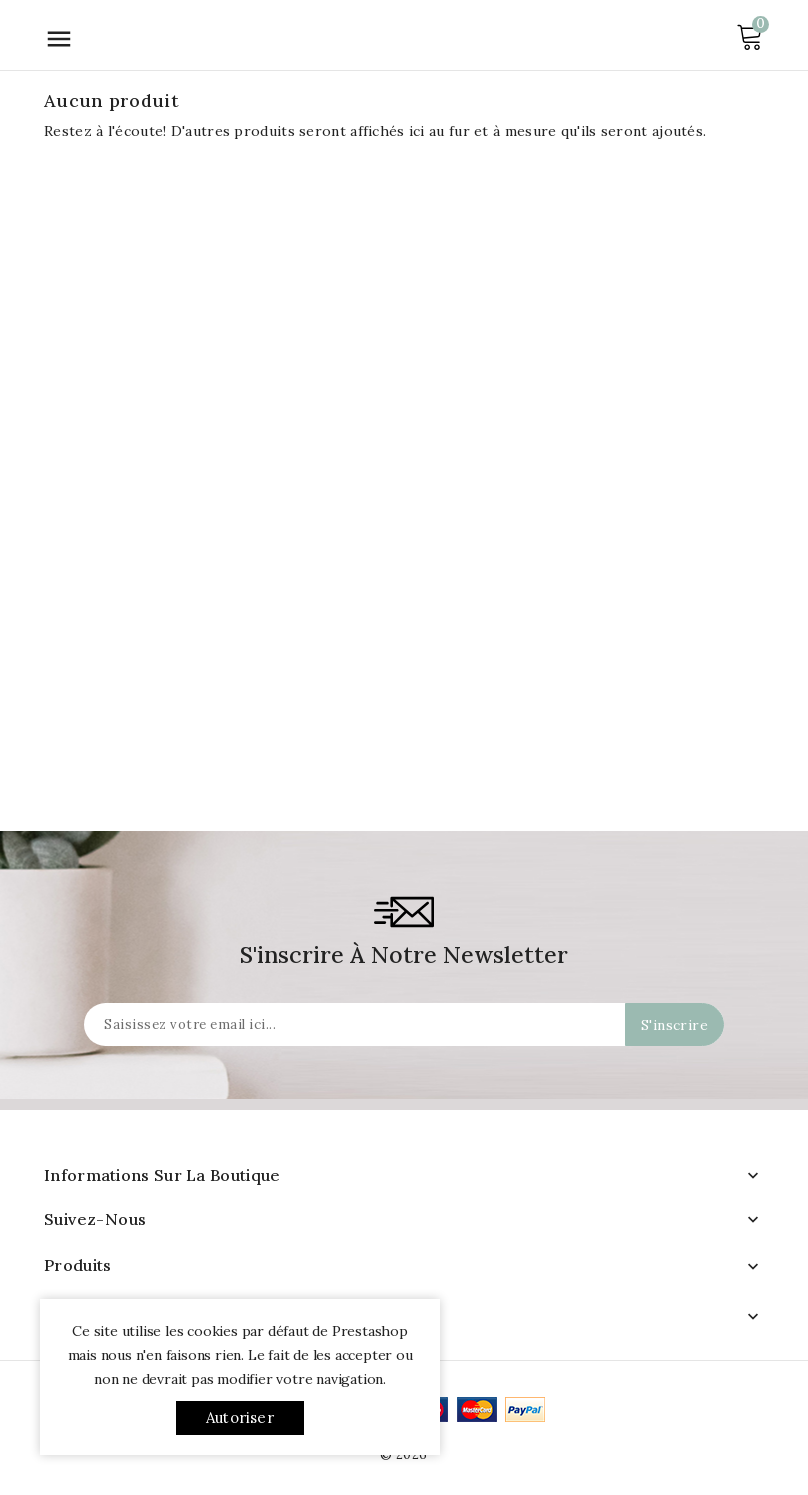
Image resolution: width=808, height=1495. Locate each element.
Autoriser (240, 1417)
